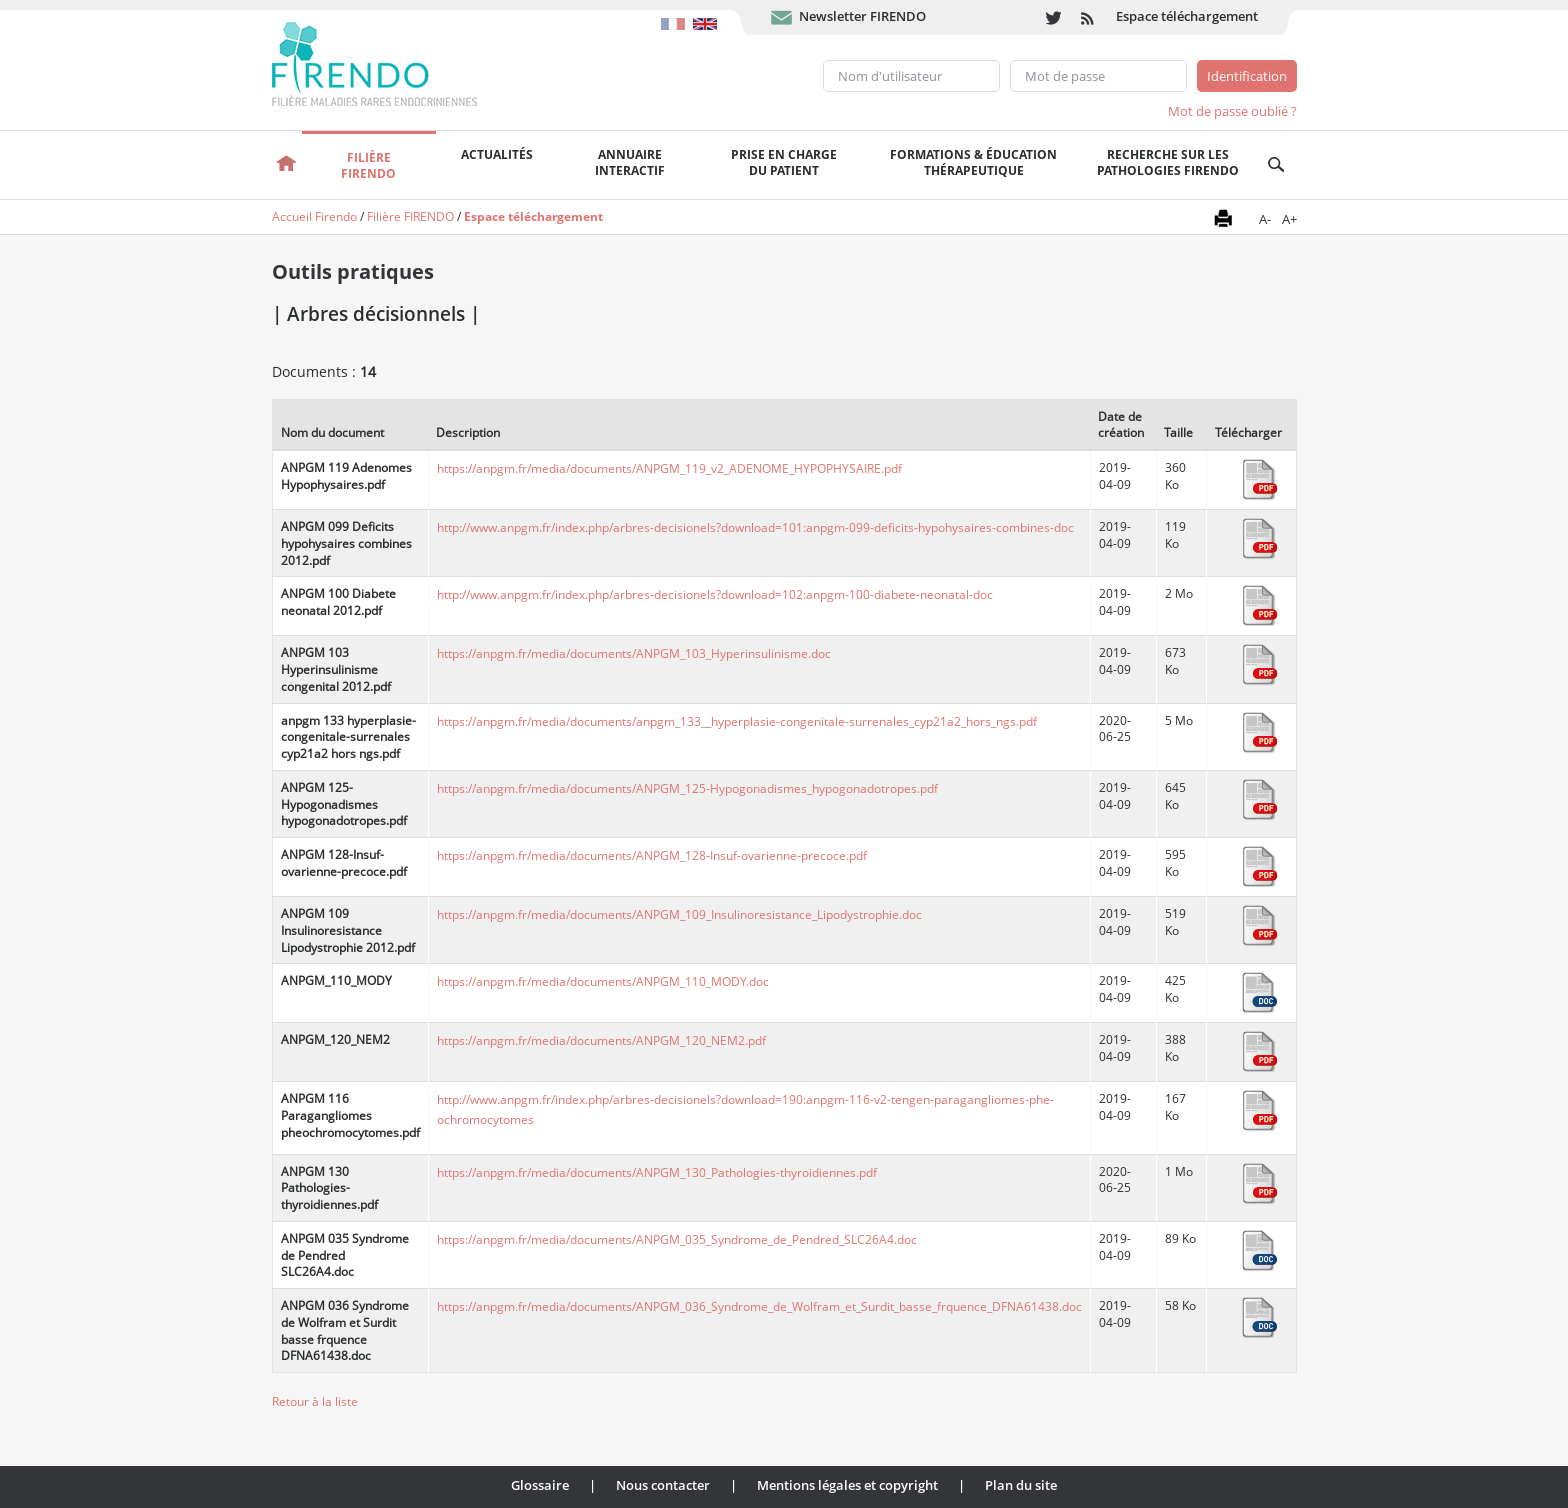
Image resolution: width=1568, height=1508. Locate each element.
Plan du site (1021, 1485)
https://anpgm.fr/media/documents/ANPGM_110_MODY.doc (603, 981)
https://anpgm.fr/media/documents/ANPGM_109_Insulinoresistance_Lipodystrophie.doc (679, 914)
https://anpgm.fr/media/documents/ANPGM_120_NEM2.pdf (601, 1040)
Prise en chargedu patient (784, 162)
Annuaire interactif (630, 162)
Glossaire (540, 1485)
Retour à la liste (315, 1401)
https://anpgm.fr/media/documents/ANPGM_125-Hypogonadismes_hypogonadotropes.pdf (687, 788)
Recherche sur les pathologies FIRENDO (1168, 162)
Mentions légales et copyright (847, 1485)
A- (1265, 219)
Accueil (287, 165)
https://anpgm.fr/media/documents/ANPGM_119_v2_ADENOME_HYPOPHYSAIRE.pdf (669, 468)
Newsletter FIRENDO (862, 16)
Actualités (497, 154)
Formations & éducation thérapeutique (973, 162)
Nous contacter (663, 1485)
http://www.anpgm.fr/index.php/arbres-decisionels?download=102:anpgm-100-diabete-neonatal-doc (715, 594)
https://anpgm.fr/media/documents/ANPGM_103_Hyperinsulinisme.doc (634, 653)
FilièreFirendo (368, 165)
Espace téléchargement (1187, 16)
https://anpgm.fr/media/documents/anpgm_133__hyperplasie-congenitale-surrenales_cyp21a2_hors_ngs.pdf (737, 721)
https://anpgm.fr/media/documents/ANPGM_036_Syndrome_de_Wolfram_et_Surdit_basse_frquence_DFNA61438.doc (759, 1306)
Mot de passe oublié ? (1232, 111)
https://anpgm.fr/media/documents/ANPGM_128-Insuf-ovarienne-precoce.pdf (652, 855)
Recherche (1276, 165)
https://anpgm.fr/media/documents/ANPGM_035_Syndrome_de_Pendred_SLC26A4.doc (677, 1239)
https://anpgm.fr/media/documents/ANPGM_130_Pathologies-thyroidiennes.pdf (657, 1172)
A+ (1289, 219)
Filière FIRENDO (410, 216)
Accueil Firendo (314, 216)
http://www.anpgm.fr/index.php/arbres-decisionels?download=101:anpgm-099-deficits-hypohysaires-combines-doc (755, 527)
